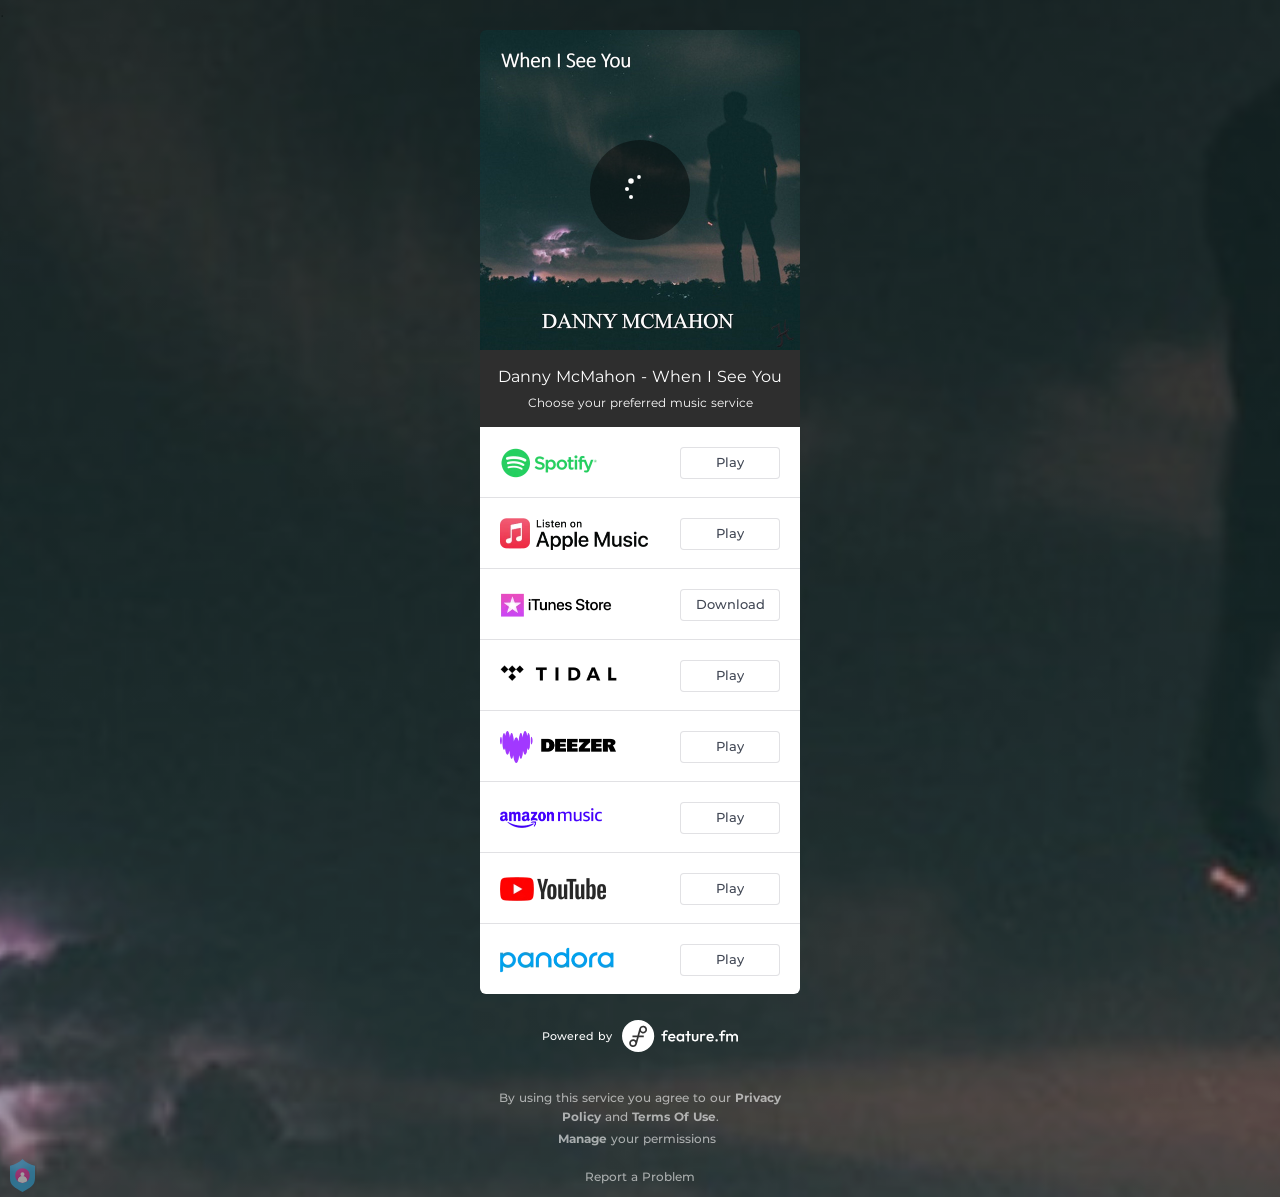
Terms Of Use (674, 1116)
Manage (582, 1138)
